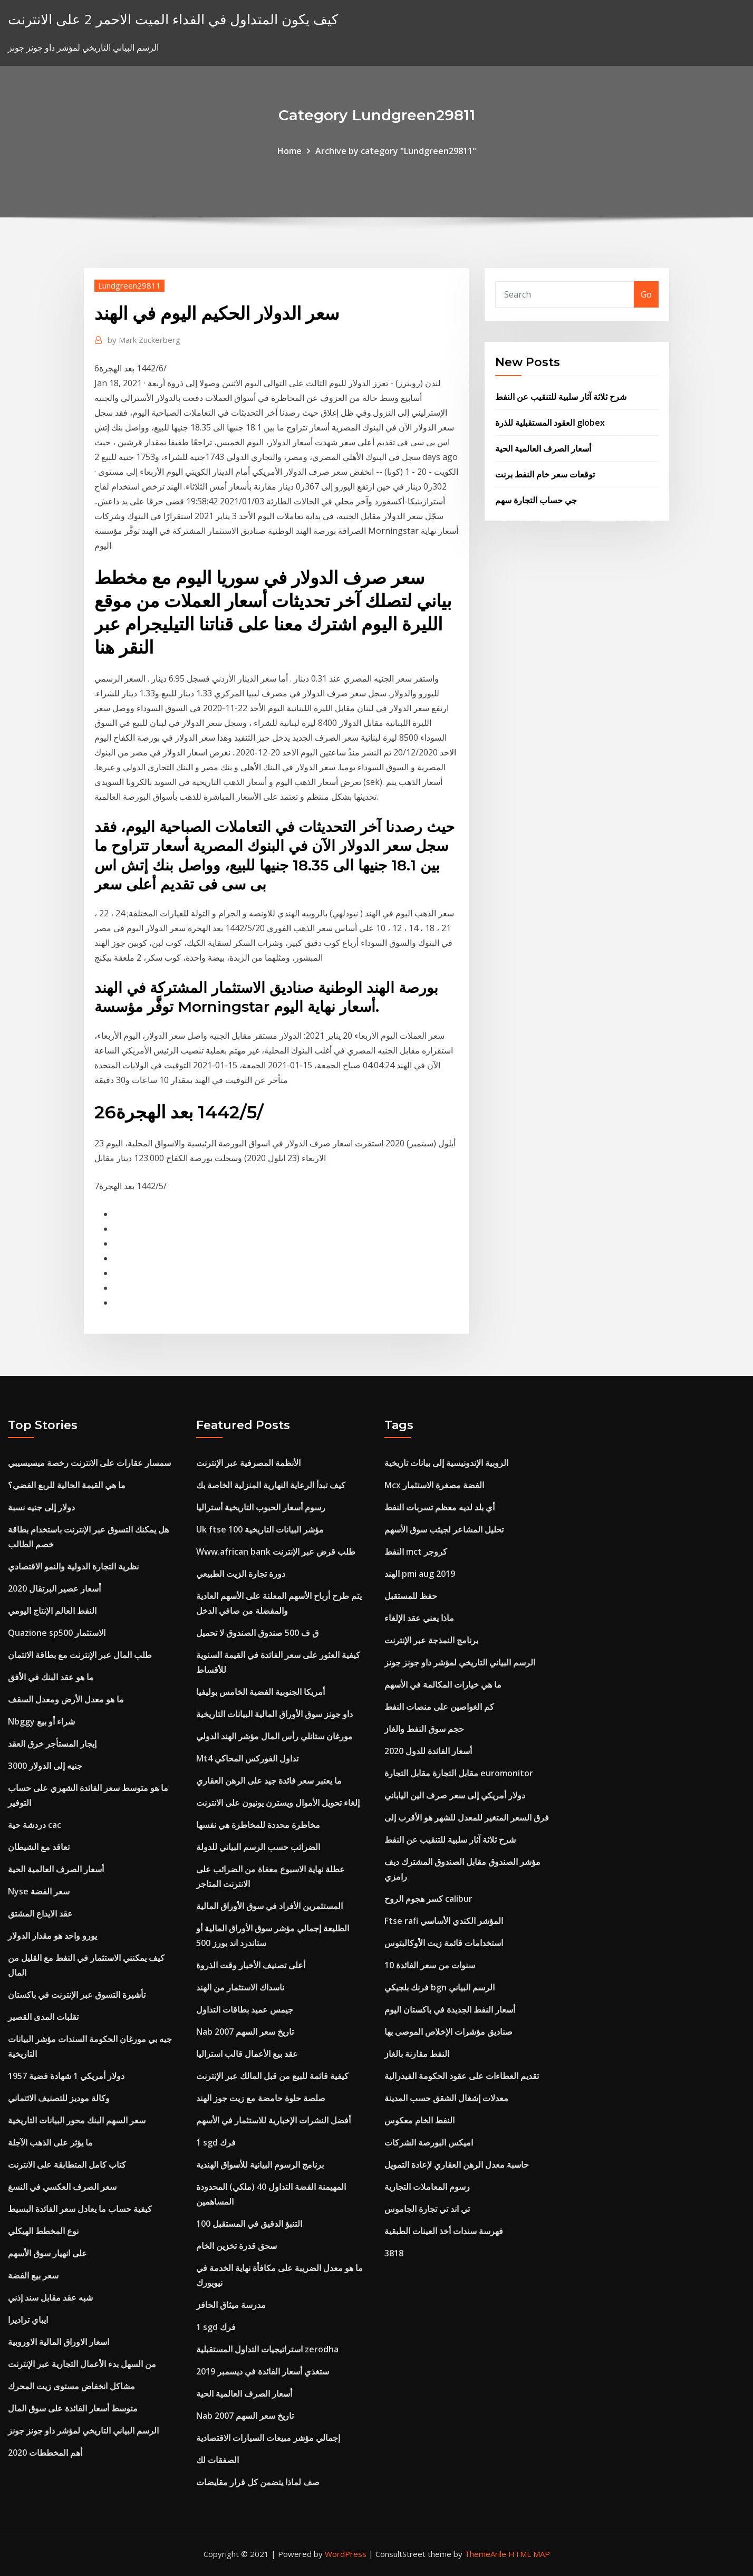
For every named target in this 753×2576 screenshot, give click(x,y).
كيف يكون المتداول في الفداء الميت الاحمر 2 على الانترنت (173, 19)
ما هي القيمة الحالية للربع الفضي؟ (67, 1485)
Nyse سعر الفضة (39, 1891)
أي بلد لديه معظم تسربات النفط (439, 1507)
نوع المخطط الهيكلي (43, 2231)
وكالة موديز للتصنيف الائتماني (59, 2098)
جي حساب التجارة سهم (536, 500)
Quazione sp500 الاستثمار (56, 1633)
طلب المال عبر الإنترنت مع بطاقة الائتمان (80, 1655)
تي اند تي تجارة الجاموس (427, 2209)
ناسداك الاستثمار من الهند (240, 1987)
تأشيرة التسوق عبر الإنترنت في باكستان (77, 1994)
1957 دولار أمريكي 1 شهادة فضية (66, 2076)
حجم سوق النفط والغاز (424, 1729)
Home (289, 151)
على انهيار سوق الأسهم (47, 2253)
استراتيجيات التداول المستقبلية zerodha (267, 2349)
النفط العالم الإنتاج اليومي (52, 1610)
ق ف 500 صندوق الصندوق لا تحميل (257, 1633)
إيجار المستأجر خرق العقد (52, 1743)
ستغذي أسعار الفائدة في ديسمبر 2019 (262, 2371)
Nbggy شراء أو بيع (41, 1721)
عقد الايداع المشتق (40, 1913)
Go (646, 294)
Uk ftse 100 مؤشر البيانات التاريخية (260, 1529)
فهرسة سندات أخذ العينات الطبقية (443, 2231)
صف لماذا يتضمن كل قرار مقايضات (258, 2482)
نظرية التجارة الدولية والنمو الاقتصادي (73, 1566)
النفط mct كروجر (415, 1551)
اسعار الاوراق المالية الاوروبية (58, 2342)
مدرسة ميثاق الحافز (231, 2305)
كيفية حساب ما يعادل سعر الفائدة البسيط (80, 2209)
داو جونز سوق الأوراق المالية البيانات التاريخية (274, 1714)
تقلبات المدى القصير (43, 2017)
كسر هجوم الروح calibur (428, 1898)
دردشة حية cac (34, 1825)
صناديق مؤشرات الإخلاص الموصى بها (448, 2031)
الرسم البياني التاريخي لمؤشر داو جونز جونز (83, 2430)
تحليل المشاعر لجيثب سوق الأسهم (444, 1529)
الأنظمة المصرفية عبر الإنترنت (248, 1463)
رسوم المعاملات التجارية (427, 2186)
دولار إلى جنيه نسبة (41, 1507)
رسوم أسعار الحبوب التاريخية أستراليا (260, 1507)
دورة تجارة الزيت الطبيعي (240, 1573)
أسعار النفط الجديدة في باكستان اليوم (449, 2009)
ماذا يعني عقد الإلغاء (419, 1618)
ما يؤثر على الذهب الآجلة (50, 2142)
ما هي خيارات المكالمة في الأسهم (442, 1684)
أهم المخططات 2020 (45, 2452)
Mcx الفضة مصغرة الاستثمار (434, 1485)
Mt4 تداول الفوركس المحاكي (247, 1758)
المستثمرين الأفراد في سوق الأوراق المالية (269, 1906)
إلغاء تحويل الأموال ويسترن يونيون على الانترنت (278, 1802)
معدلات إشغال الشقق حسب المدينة (446, 2098)
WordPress (345, 2554)
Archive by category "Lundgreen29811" (395, 151)
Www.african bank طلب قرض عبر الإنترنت (275, 1551)
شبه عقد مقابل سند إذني (50, 2297)
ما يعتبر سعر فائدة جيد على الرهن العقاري (269, 1780)
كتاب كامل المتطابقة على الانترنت (67, 2164)
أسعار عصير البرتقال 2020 (54, 1588)
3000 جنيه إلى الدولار (45, 1765)
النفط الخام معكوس (419, 2120)
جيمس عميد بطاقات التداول (244, 2009)
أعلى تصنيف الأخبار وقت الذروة (250, 1965)
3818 (393, 2253)
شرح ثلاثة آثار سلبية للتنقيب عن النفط (560, 397)
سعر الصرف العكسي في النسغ (62, 2186)
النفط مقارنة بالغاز (416, 2054)
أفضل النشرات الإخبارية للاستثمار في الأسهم (273, 2120)
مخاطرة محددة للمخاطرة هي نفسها (258, 1825)
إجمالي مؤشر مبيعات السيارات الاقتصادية (268, 2438)
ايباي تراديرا (28, 2319)
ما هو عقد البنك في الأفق (51, 1677)
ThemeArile (485, 2554)
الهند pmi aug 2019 (419, 1573)
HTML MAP (529, 2554)
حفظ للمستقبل (410, 1596)
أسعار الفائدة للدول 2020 (428, 1751)
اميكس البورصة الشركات (428, 2142)
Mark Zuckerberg (144, 339)
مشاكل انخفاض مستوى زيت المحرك (71, 2386)
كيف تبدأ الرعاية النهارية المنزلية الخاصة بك (270, 1485)
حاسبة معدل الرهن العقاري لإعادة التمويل (456, 2164)
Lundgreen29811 (129, 285)
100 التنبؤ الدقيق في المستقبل (249, 2223)
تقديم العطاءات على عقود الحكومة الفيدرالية (461, 2076)
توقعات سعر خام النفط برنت (545, 474)
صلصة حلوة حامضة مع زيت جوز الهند (260, 2098)
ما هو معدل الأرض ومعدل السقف (66, 1699)
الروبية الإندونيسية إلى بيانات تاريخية (446, 1463)
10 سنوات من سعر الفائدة (429, 1965)
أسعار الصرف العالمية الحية (543, 448)
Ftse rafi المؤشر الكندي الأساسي (443, 1921)
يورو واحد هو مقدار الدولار (52, 1935)
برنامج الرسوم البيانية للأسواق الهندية (260, 2164)
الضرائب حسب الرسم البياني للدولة (258, 1847)
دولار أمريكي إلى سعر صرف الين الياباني (454, 1795)
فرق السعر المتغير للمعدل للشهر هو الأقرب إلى (466, 1817)
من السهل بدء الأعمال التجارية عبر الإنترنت (82, 2364)
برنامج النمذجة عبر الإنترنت (431, 1640)
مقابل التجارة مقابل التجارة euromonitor (458, 1773)
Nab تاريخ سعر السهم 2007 (245, 2031)
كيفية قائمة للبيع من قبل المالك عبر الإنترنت (272, 2076)
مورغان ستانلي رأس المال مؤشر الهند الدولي (274, 1736)
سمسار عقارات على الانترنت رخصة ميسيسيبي (89, 1463)
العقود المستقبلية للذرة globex (550, 422)
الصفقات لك (217, 2460)
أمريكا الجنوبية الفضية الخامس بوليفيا (260, 1692)
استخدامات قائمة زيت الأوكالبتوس (443, 1943)
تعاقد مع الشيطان (39, 1847)
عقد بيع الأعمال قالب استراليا (247, 2054)
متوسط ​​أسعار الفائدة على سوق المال (73, 2408)
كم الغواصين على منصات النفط (439, 1706)
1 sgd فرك (216, 2142)
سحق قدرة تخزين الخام (236, 2246)
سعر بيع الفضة (33, 2275)
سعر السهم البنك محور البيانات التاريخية (77, 2120)
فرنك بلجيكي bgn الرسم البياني (439, 1987)
